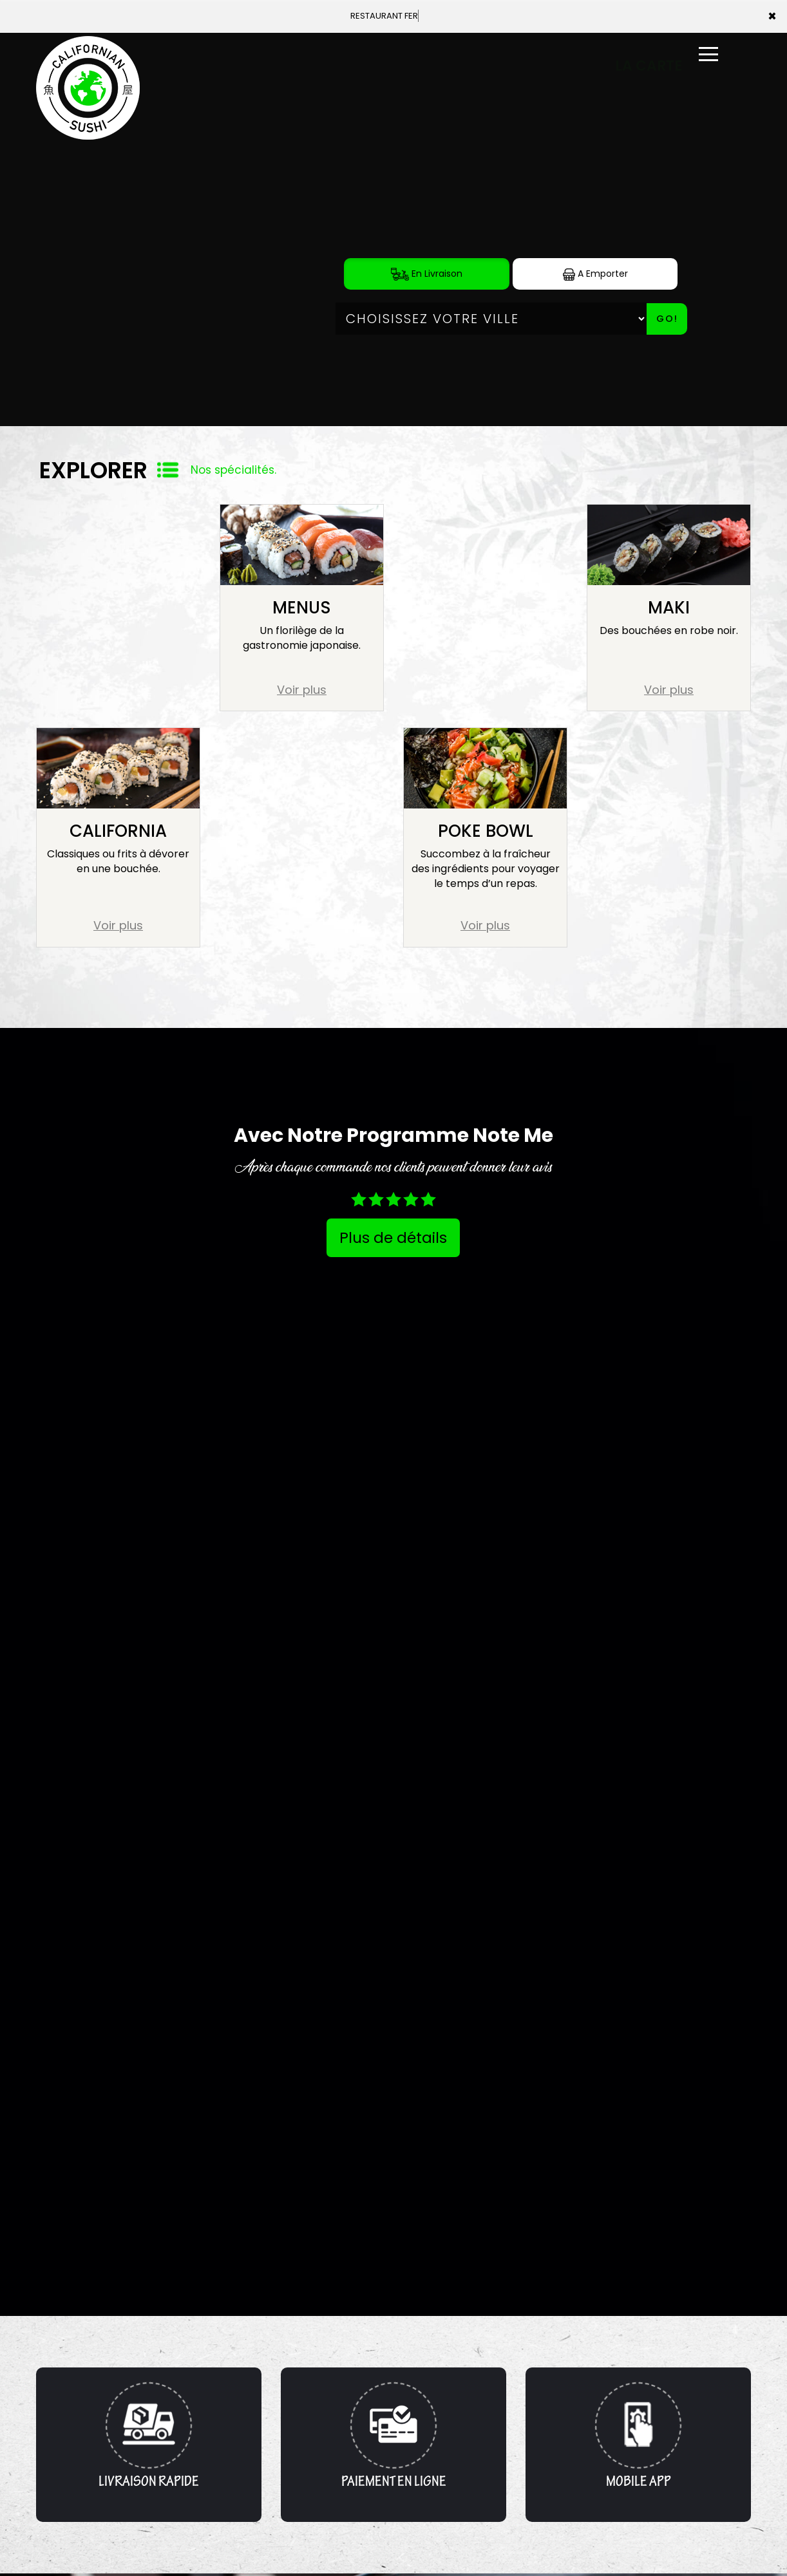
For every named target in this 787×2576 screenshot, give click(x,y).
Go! (667, 318)
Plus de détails (393, 1237)
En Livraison (426, 274)
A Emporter (595, 274)
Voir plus (302, 690)
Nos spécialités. (233, 470)
